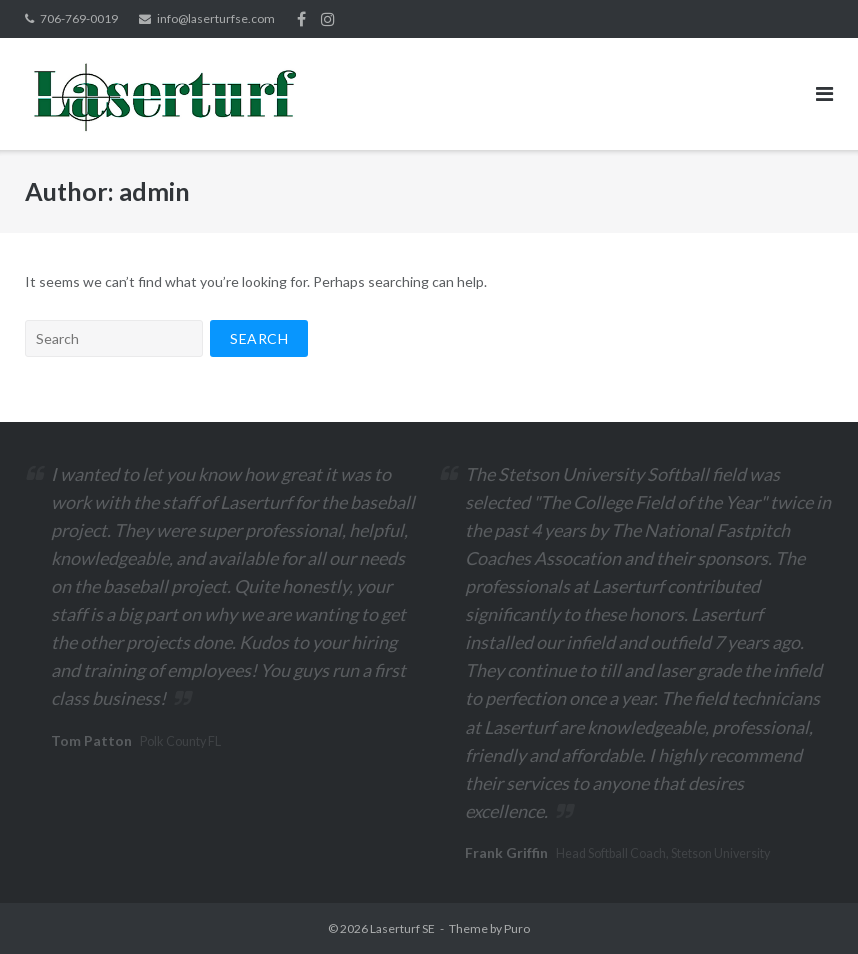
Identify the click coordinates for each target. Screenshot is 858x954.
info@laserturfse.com (216, 18)
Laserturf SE (402, 928)
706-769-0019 (79, 18)
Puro (517, 928)
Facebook (301, 19)
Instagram (328, 19)
